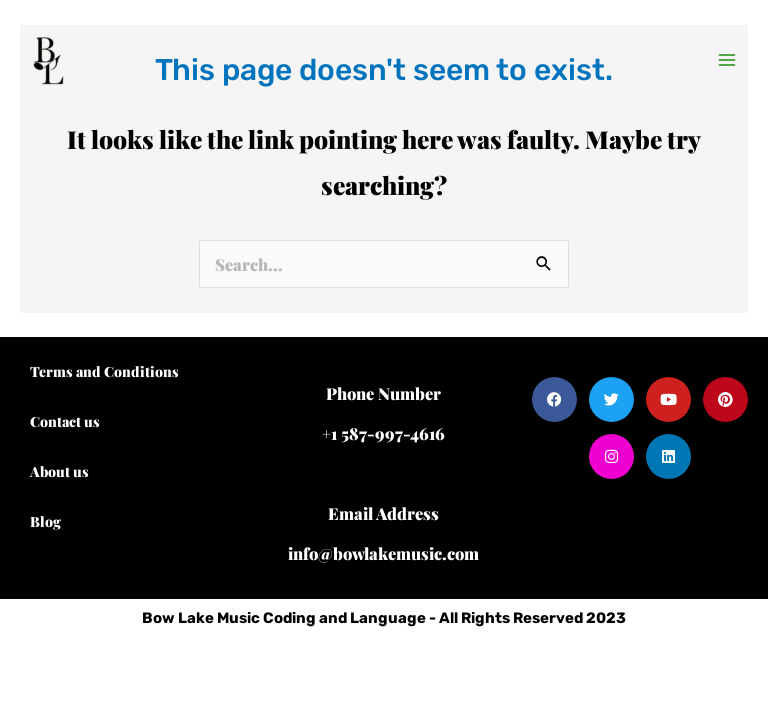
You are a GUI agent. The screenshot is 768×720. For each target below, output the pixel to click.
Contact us (65, 421)
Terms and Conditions (104, 371)
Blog (45, 521)
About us (59, 471)
